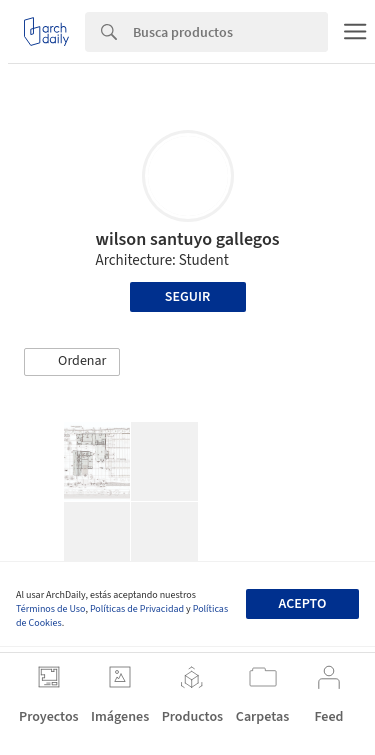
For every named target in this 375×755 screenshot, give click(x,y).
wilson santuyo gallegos (188, 239)
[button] (72, 362)
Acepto (302, 604)
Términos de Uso (50, 609)
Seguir (187, 297)
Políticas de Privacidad (137, 609)
